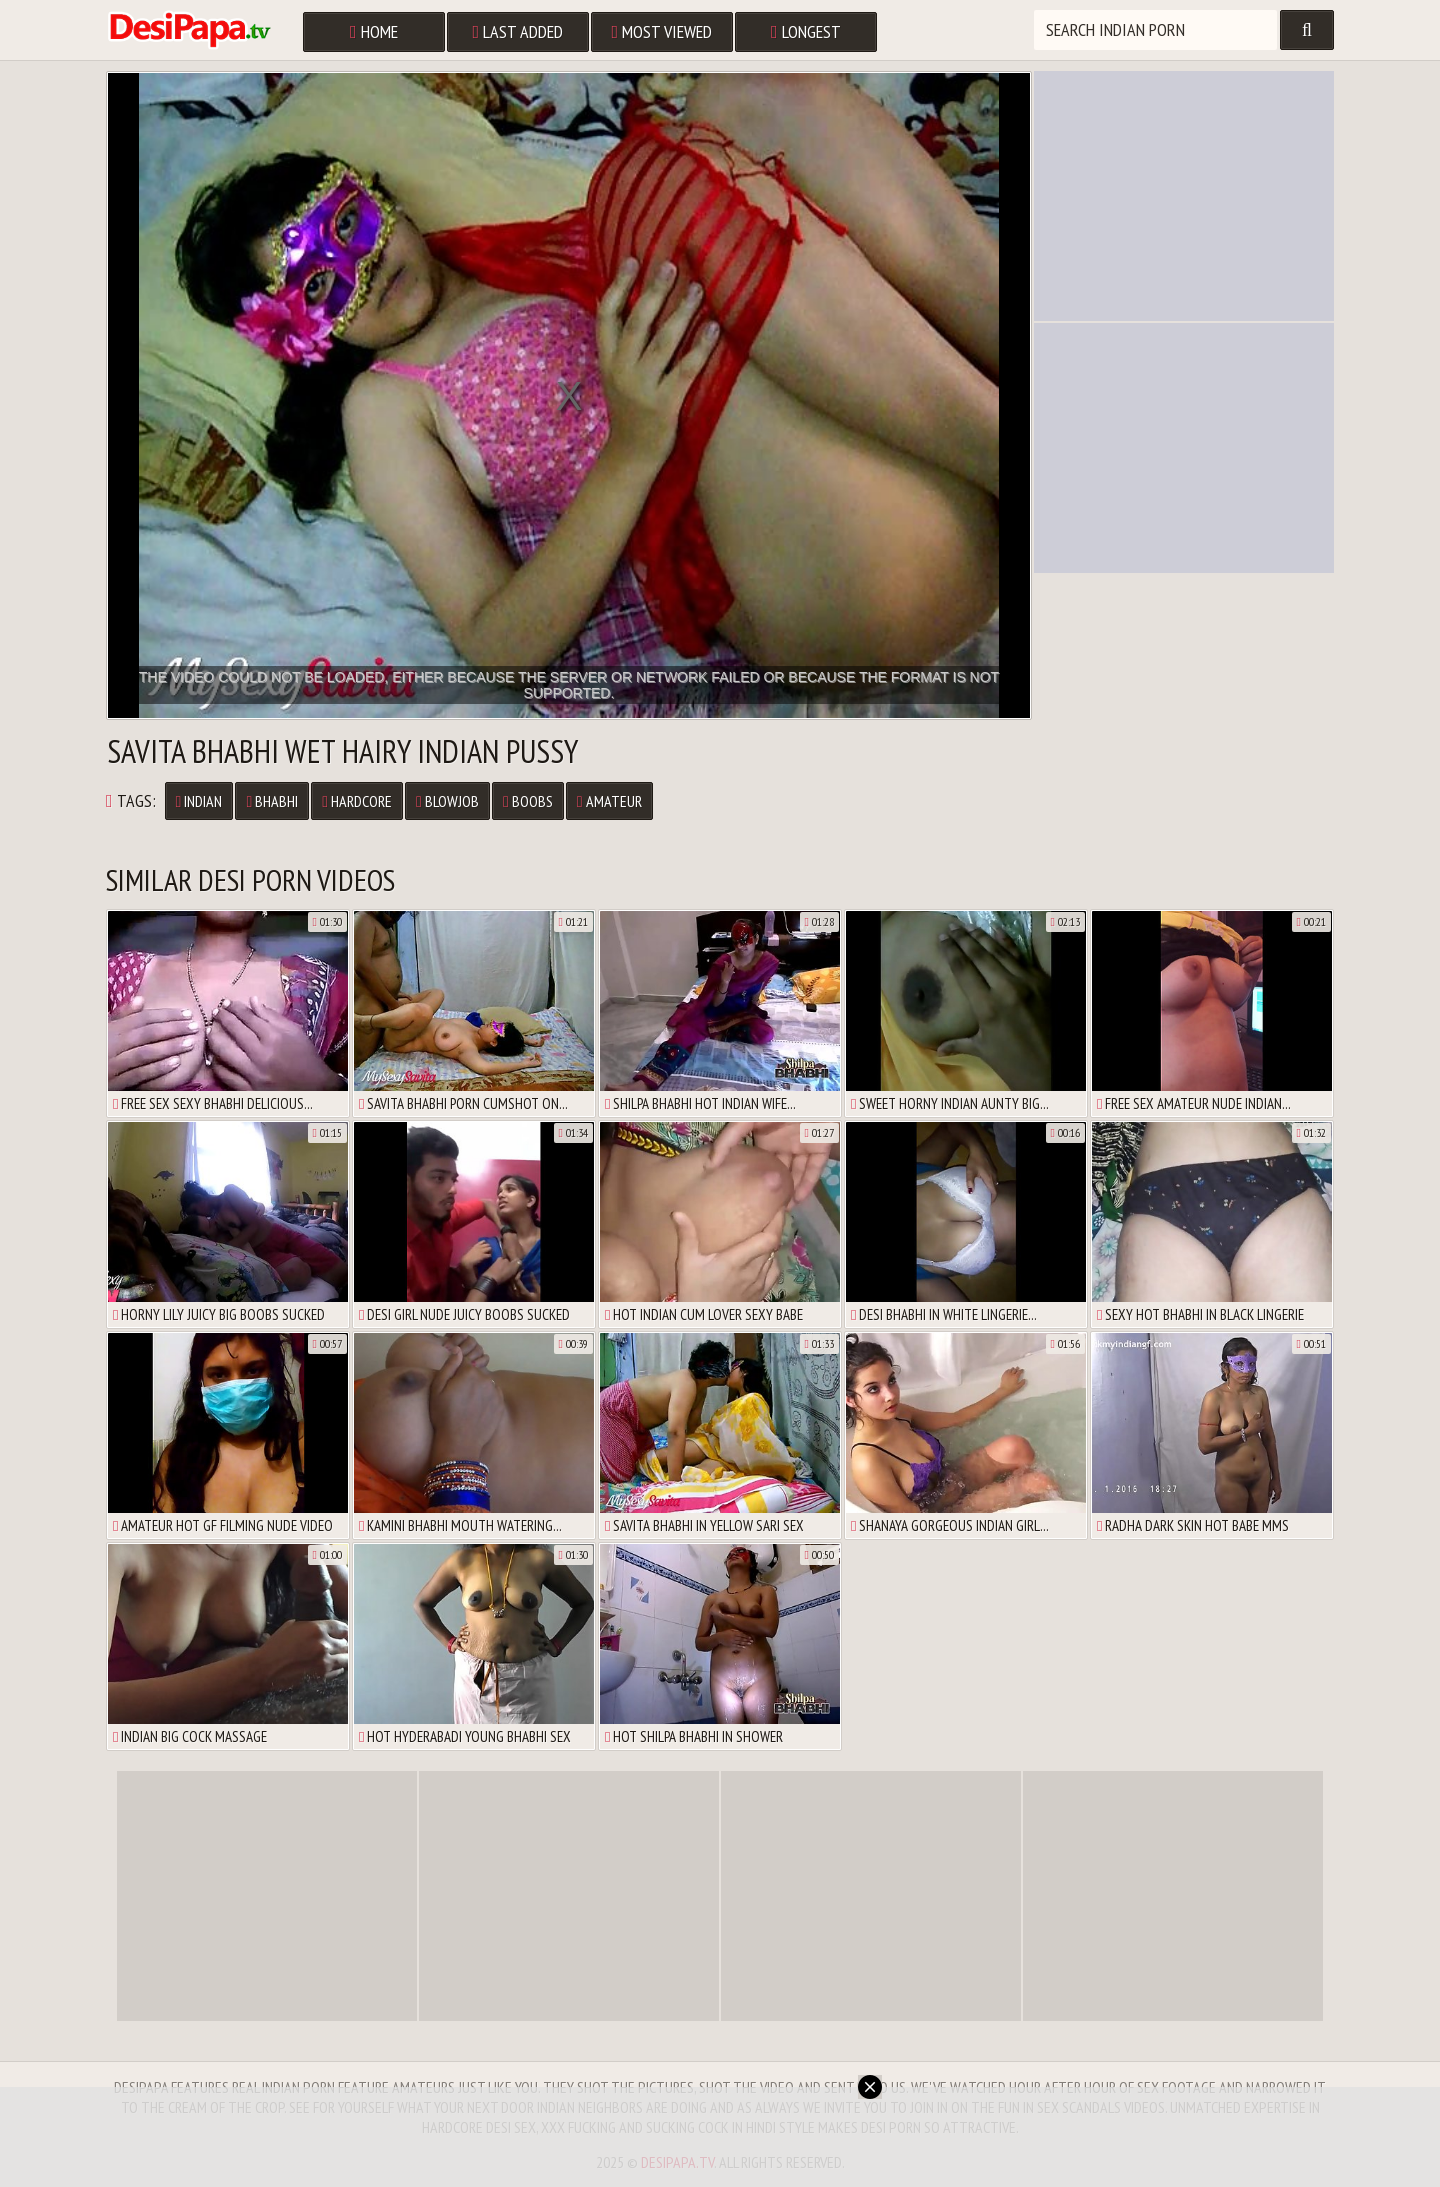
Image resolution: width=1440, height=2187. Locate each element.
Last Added (518, 31)
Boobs (528, 801)
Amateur (609, 801)
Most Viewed (662, 31)
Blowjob (447, 801)
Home (374, 31)
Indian (199, 801)
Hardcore (357, 801)
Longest (806, 31)
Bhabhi (272, 801)
